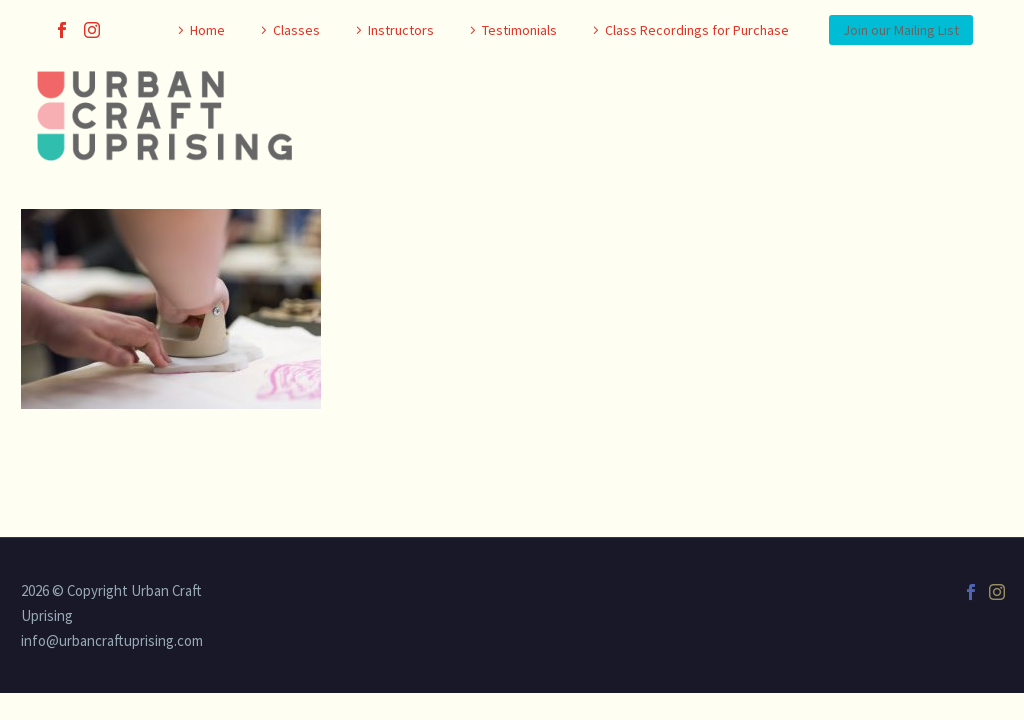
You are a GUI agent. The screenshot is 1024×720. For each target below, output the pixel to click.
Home (207, 30)
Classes (296, 30)
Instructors (401, 30)
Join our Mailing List (901, 30)
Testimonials (519, 30)
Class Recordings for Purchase (697, 30)
